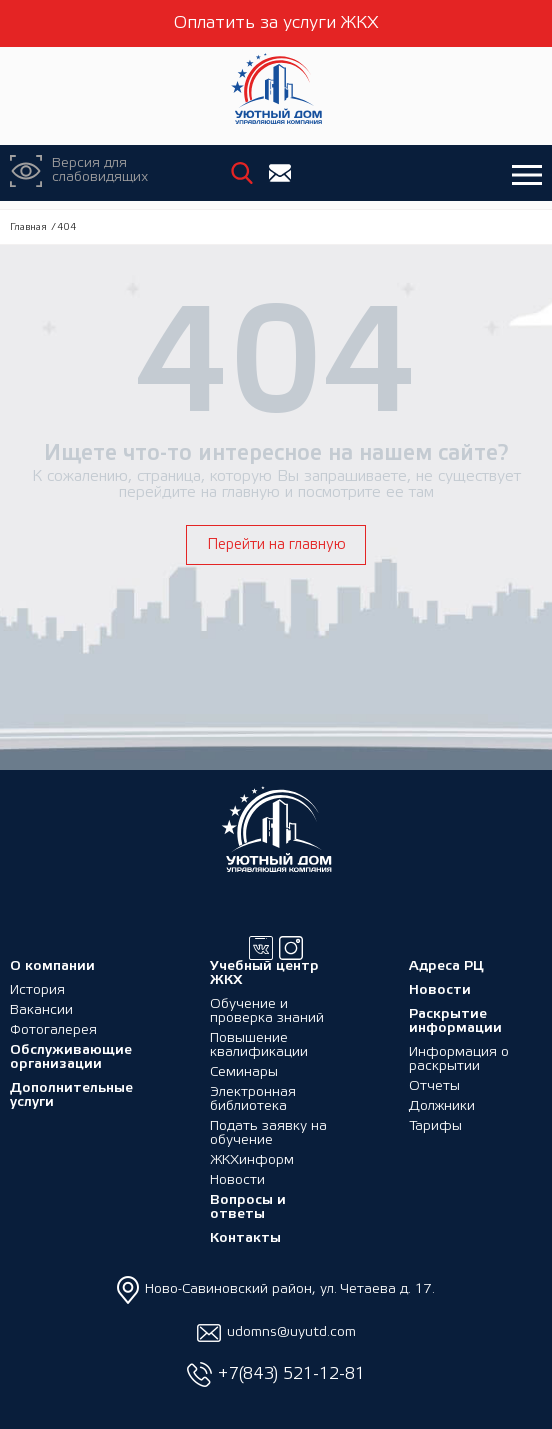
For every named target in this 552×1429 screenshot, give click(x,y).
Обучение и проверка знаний (267, 1011)
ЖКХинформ (252, 1160)
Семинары (244, 1072)
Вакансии (41, 1010)
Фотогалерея (53, 1030)
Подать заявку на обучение (268, 1133)
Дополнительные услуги (71, 1095)
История (37, 990)
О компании (52, 966)
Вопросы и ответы (248, 1207)
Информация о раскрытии (459, 1059)
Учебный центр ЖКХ (264, 973)
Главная (28, 227)
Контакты (245, 1238)
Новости (237, 1180)
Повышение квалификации (259, 1045)
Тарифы (435, 1126)
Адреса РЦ (446, 966)
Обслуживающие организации (71, 1057)
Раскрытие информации (455, 1021)
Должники (442, 1106)
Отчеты (434, 1086)
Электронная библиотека (253, 1099)
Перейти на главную (276, 545)
